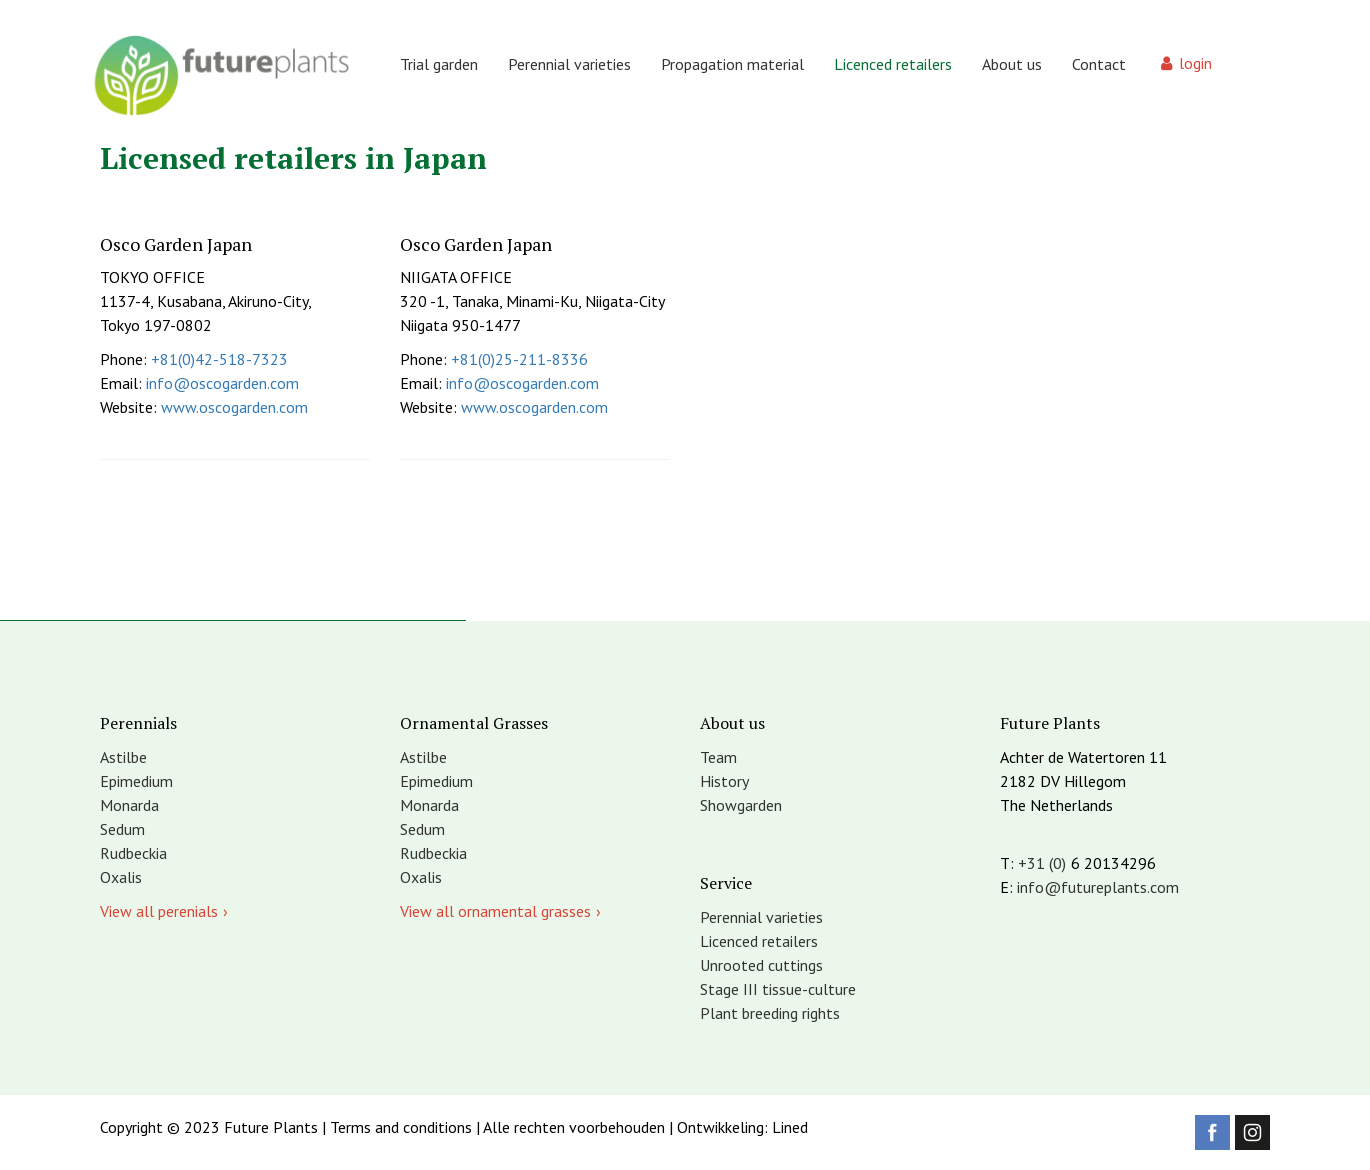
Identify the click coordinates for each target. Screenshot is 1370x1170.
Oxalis (121, 877)
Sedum (122, 829)
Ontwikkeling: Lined (742, 1127)
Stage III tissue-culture (778, 989)
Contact (1099, 64)
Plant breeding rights (770, 1013)
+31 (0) (1042, 863)
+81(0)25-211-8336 (519, 359)
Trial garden (439, 64)
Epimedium (136, 781)
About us (1012, 64)
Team (718, 757)
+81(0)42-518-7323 (219, 359)
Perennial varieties (569, 64)
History (724, 781)
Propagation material (732, 64)
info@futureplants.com (1098, 887)
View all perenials (159, 911)
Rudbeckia (133, 853)
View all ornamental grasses (495, 911)
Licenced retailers (893, 64)
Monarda (129, 805)
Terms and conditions (401, 1127)
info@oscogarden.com (222, 383)
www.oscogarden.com (234, 407)
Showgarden (741, 805)
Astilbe (123, 757)
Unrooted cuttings (761, 965)
